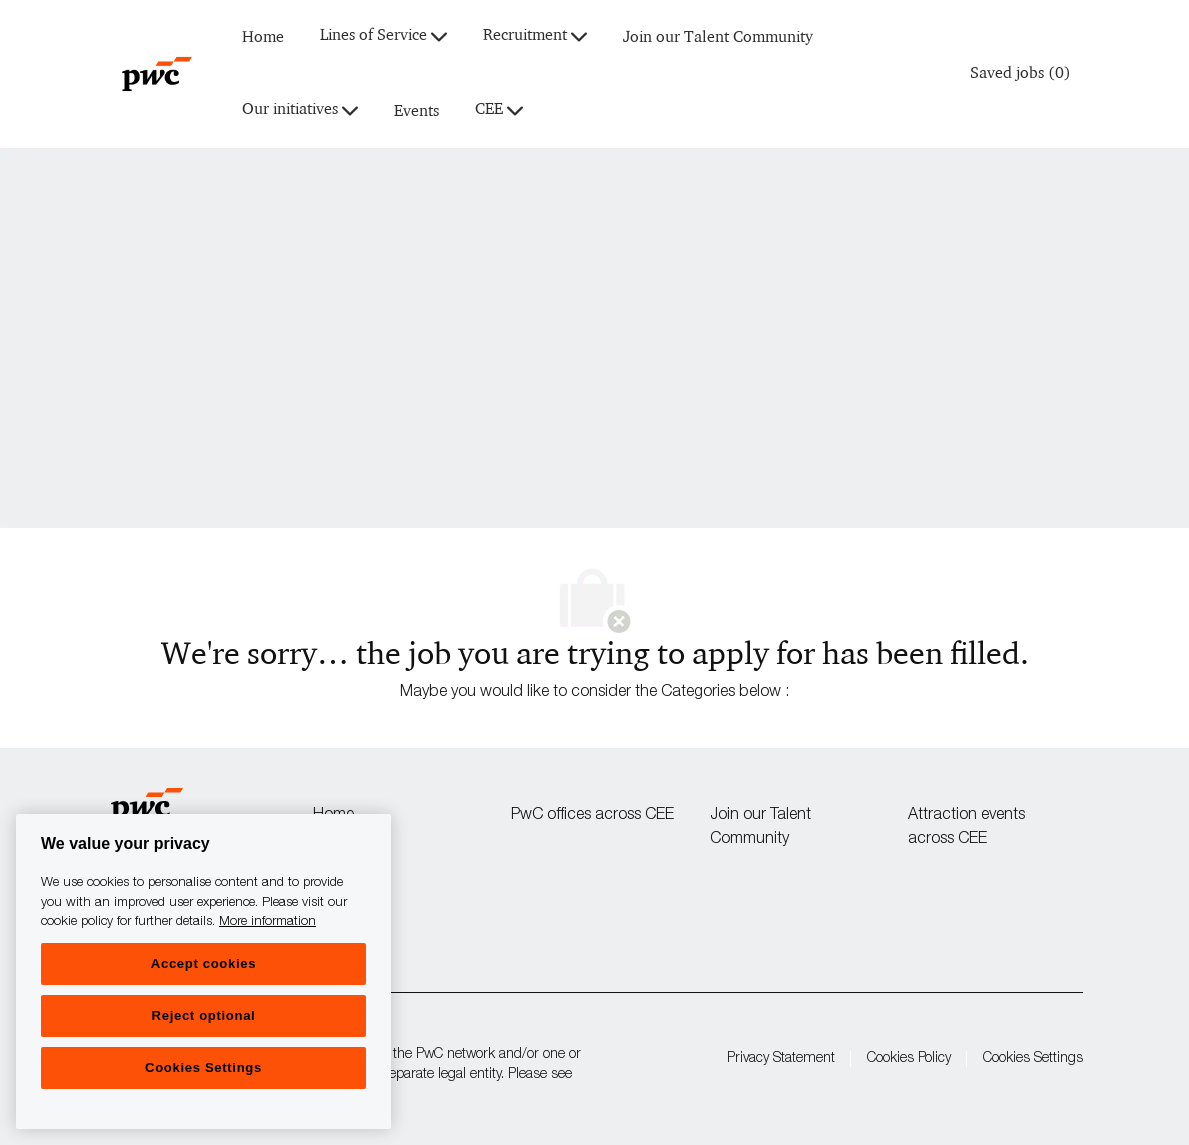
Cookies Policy (909, 1059)
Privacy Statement (781, 1059)
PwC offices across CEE (592, 816)
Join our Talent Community (718, 37)
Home (263, 37)
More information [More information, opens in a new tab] (267, 922)
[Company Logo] (157, 74)
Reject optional (204, 1015)
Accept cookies (203, 963)
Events (416, 111)
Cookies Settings (1033, 1059)
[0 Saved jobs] (1016, 74)
